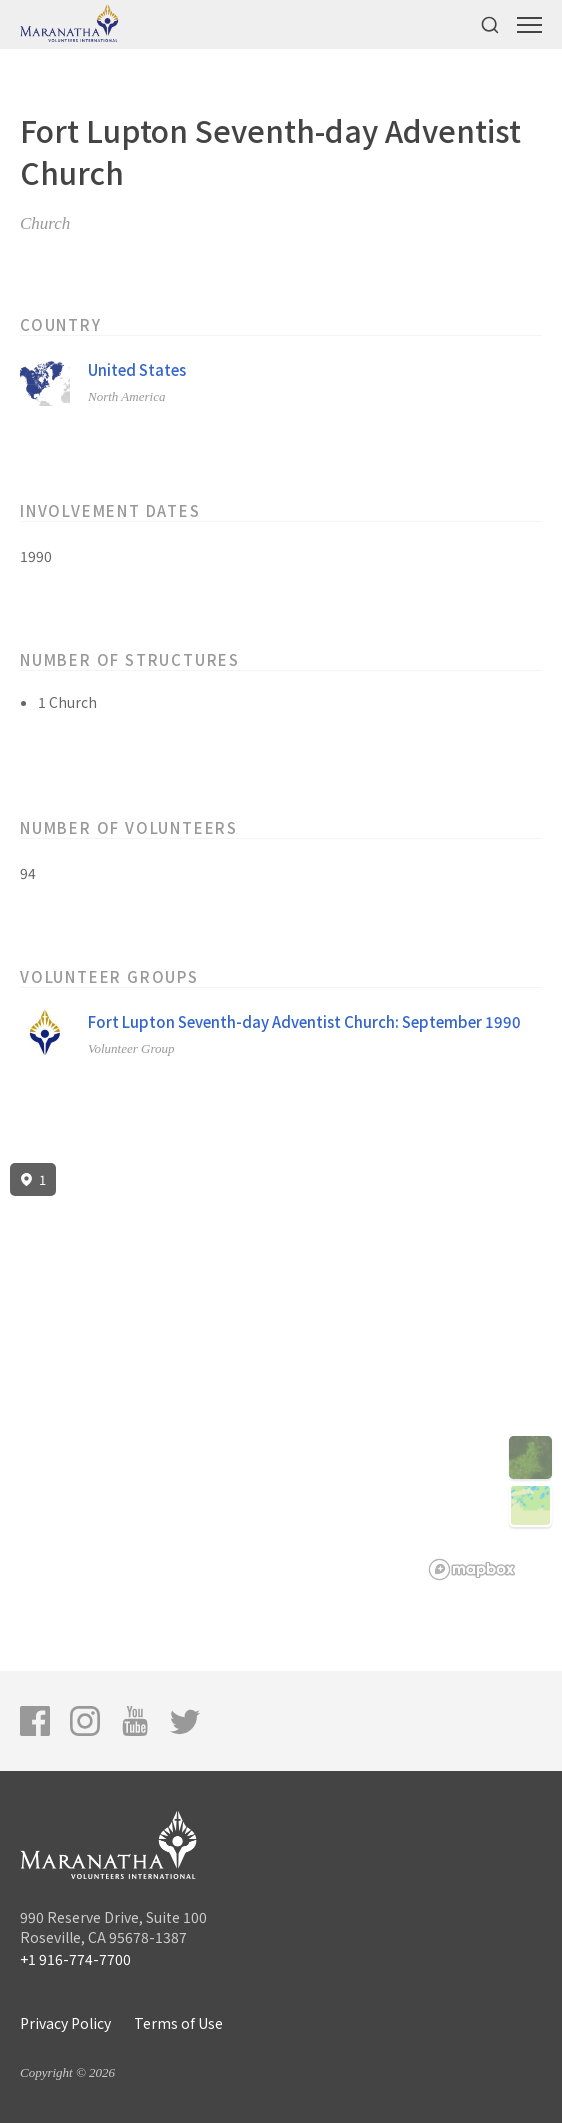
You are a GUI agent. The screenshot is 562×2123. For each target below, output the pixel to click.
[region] (281, 1372)
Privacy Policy (65, 2023)
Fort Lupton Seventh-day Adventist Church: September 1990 (304, 1021)
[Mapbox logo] (472, 1569)
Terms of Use (178, 2023)
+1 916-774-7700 (75, 1959)
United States (137, 369)
